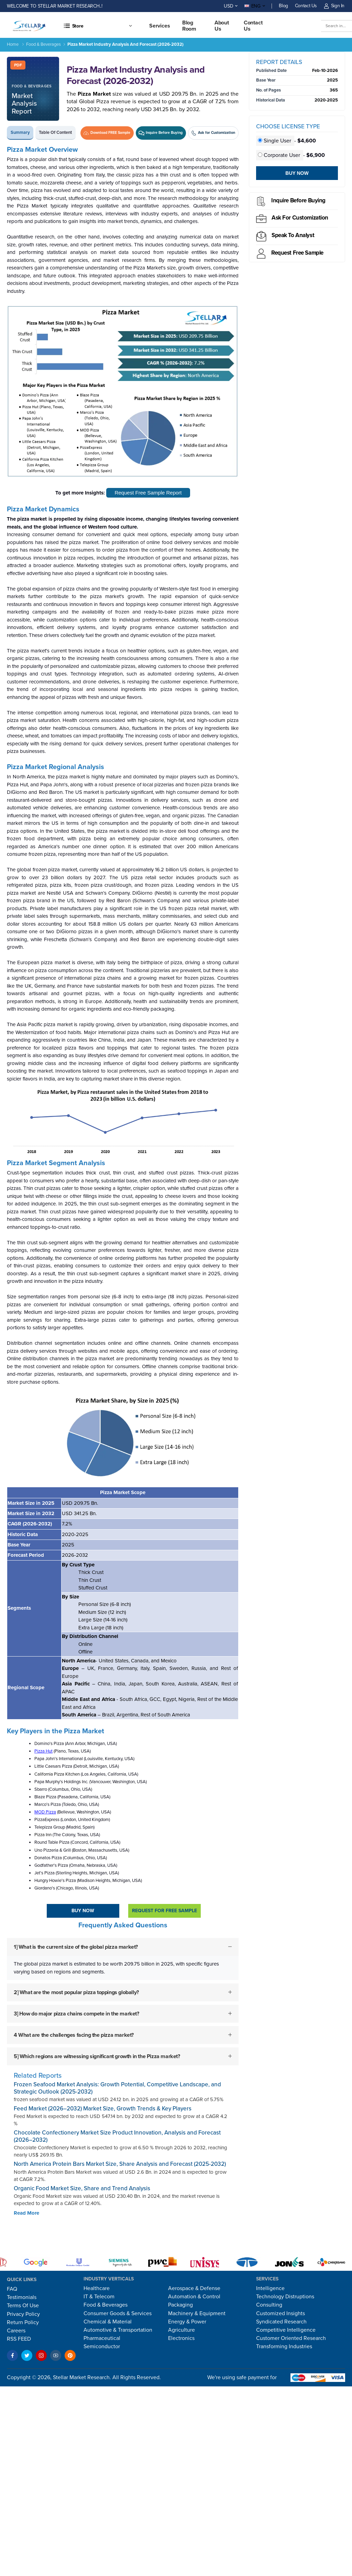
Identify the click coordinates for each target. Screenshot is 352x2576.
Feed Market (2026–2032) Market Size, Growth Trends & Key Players (102, 2108)
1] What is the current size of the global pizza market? (76, 1947)
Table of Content (55, 132)
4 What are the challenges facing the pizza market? (74, 2035)
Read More (26, 2213)
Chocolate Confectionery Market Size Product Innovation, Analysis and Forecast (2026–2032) (117, 2136)
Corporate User (279, 155)
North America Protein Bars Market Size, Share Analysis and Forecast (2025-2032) (120, 2164)
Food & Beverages (43, 44)
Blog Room (189, 25)
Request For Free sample (164, 1911)
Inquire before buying (298, 200)
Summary (20, 132)
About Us (221, 25)
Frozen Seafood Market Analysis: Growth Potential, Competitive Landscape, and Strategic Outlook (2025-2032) (117, 2088)
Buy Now (83, 1911)
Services (159, 25)
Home (13, 44)
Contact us (253, 25)
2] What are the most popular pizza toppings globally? (76, 1992)
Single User (275, 140)
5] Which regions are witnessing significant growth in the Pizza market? (97, 2056)
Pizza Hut (43, 1751)
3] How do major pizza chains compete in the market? (76, 2013)
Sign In (334, 6)
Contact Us (306, 6)
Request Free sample (297, 252)
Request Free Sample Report (148, 493)
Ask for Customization (300, 217)
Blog (283, 6)
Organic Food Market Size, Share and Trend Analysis (82, 2188)
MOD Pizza (45, 1812)
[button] (97, 26)
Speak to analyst (293, 235)
